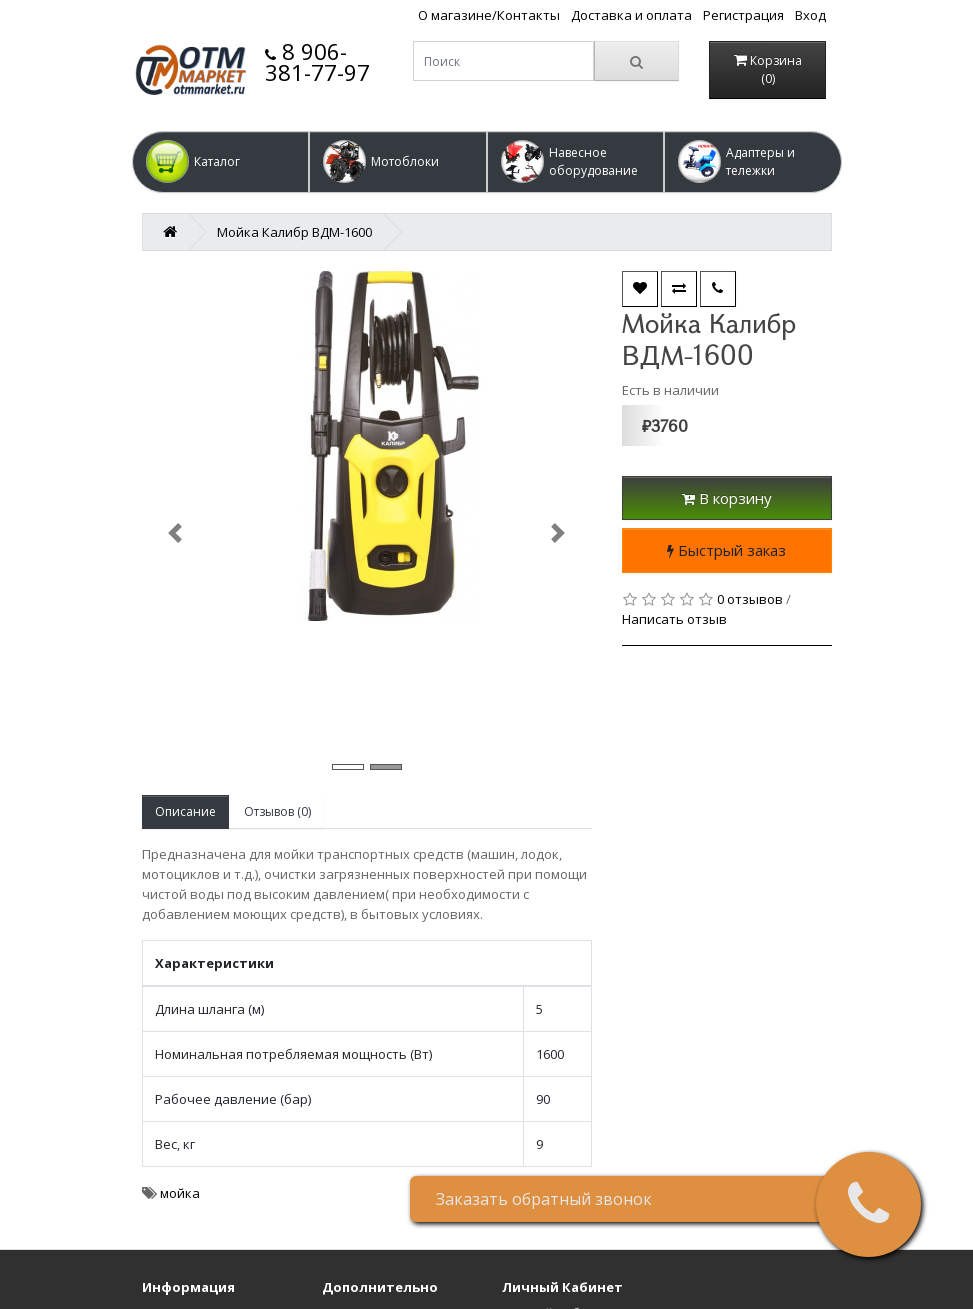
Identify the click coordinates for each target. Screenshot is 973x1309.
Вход (810, 15)
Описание (185, 811)
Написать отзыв (674, 619)
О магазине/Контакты (489, 15)
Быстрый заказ (726, 550)
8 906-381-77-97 (317, 61)
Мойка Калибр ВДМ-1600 (294, 232)
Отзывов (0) (277, 811)
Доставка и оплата (631, 15)
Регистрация (743, 15)
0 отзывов (750, 599)
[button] (221, 162)
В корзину (727, 498)
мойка (180, 1193)
